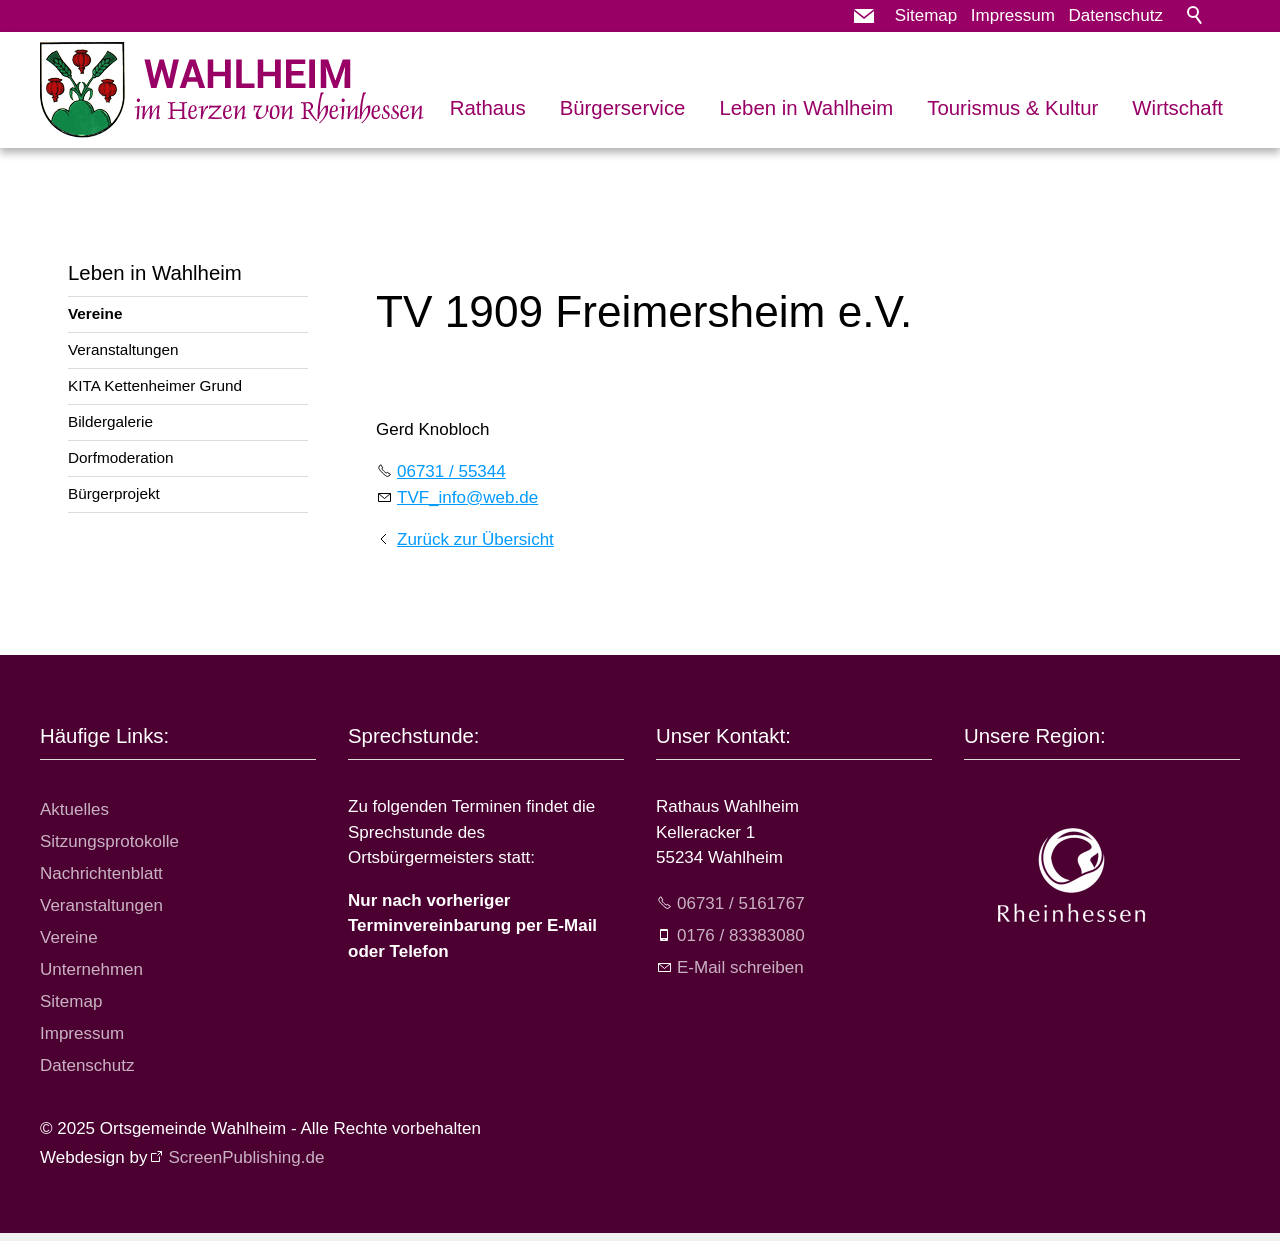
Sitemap (926, 15)
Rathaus (488, 108)
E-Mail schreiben (740, 967)
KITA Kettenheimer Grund (155, 385)
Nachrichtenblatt (101, 873)
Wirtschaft (1177, 108)
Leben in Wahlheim (806, 108)
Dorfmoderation (120, 457)
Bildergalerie (110, 421)
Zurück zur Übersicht (475, 539)
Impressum (1013, 15)
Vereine (95, 313)
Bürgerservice (623, 108)
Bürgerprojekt (114, 493)
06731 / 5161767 (741, 903)
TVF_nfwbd (467, 497)
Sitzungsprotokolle (109, 841)
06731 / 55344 (451, 471)
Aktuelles (74, 809)
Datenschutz (1116, 15)
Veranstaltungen (123, 349)
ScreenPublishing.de (246, 1157)
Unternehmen (91, 969)
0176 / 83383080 (741, 935)
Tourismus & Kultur (1012, 108)
